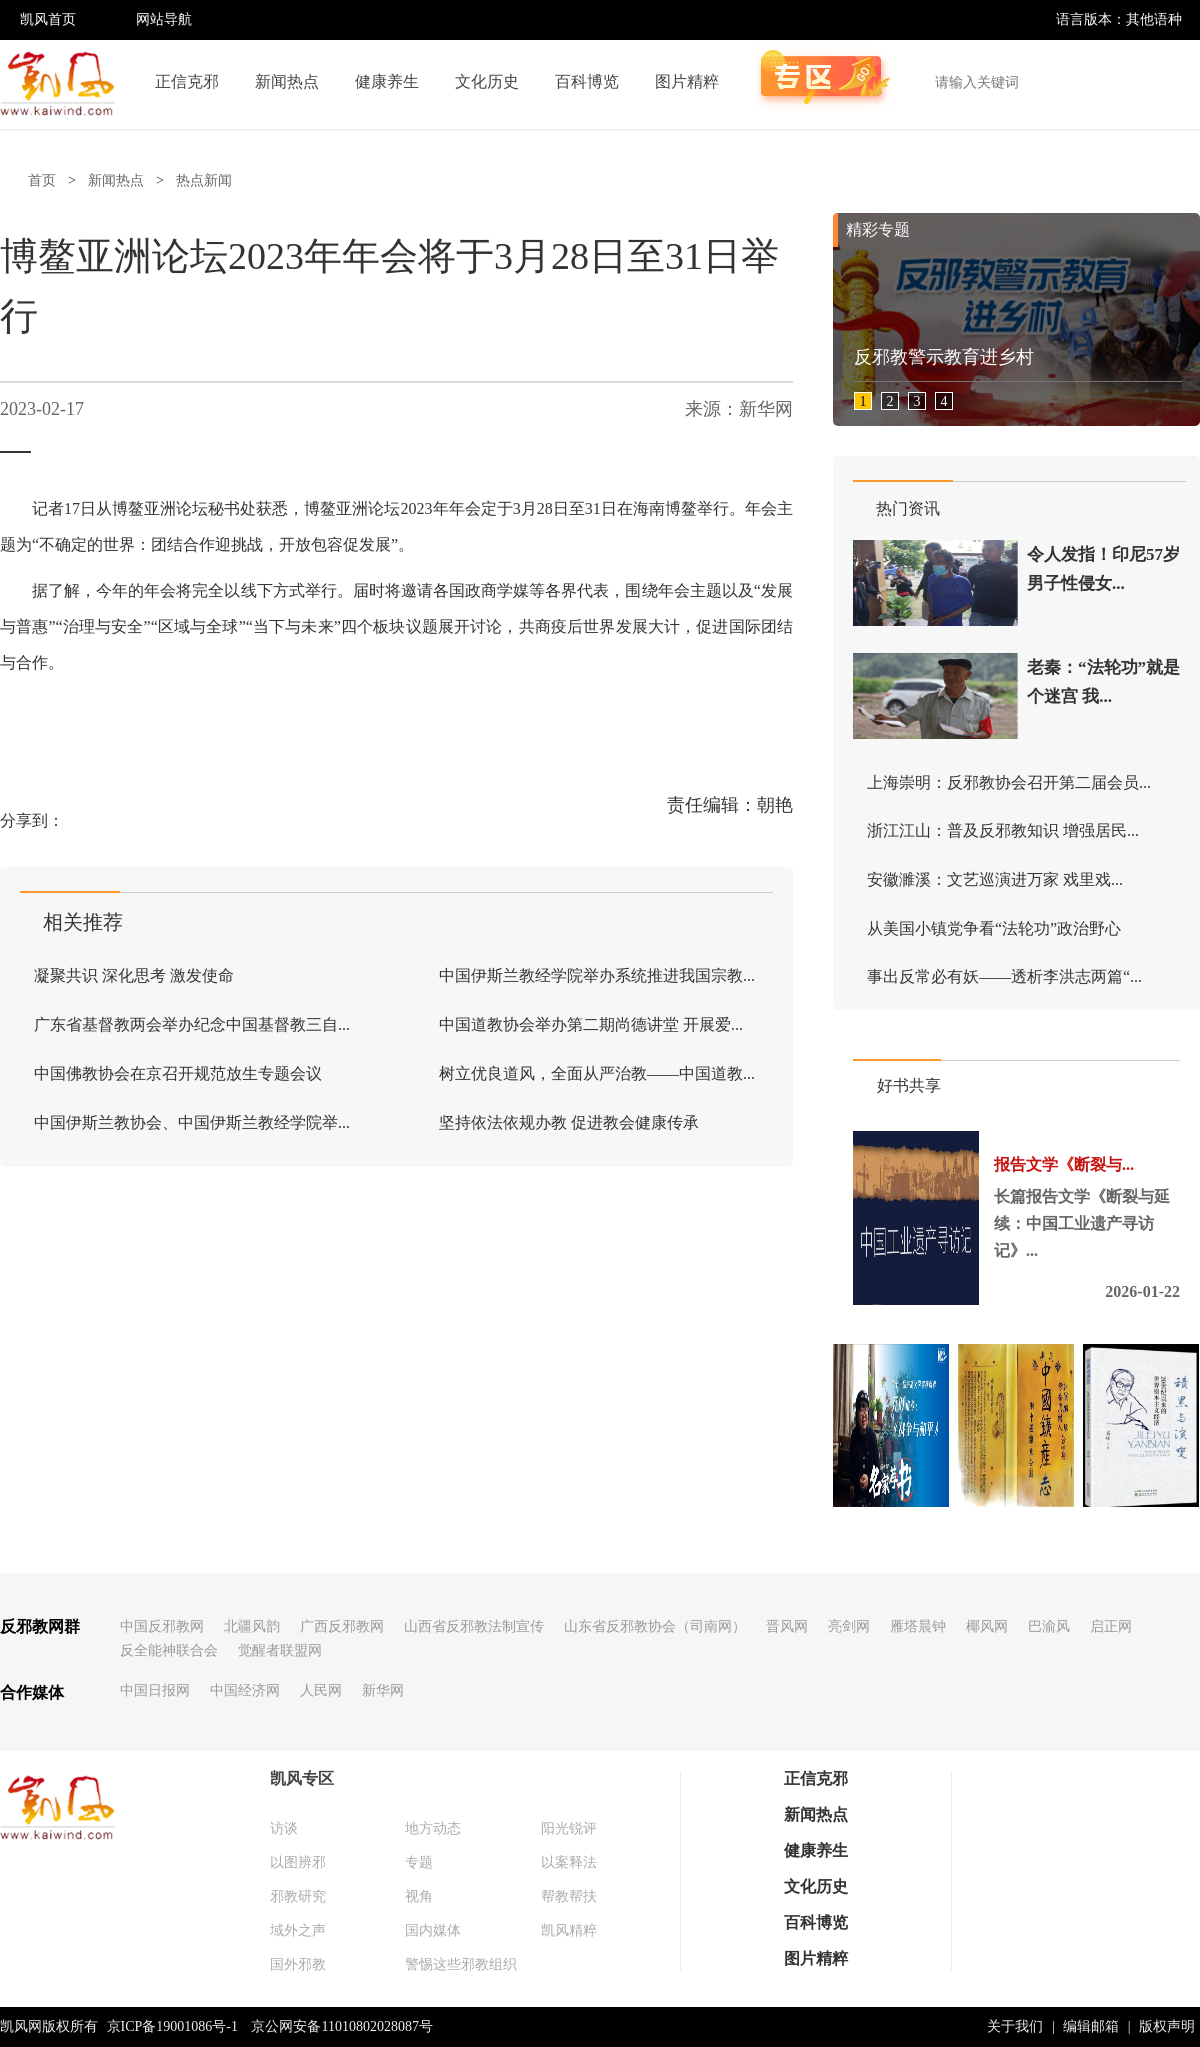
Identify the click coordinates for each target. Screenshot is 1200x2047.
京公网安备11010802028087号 (341, 2026)
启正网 (1111, 1626)
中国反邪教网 (162, 1626)
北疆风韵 (252, 1626)
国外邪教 (298, 1964)
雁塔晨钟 (918, 1626)
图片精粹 (687, 81)
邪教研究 (298, 1896)
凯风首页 (48, 19)
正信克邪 (187, 81)
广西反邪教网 (342, 1626)
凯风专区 (302, 1778)
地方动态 (433, 1828)
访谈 (284, 1828)
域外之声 (298, 1930)
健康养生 (387, 81)
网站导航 (164, 19)
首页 (42, 180)
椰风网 (987, 1626)
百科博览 (587, 81)
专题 (419, 1862)
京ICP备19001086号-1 (172, 2026)
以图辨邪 (298, 1862)
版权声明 (1167, 2026)
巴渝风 (1049, 1626)
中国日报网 (155, 1690)
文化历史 (487, 81)
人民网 (321, 1690)
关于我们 (1015, 2026)
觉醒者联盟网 (280, 1650)
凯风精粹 (569, 1930)
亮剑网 (849, 1626)
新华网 (383, 1690)
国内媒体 (433, 1930)
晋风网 (787, 1626)
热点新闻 (204, 180)
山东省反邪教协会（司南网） (655, 1626)
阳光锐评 (569, 1828)
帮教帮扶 (569, 1896)
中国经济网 (245, 1690)
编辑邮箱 (1091, 2026)
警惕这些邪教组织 (461, 1964)
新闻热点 (287, 81)
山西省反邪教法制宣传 (474, 1626)
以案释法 (569, 1862)
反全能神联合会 (169, 1650)
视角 (419, 1896)
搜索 (1174, 82)
